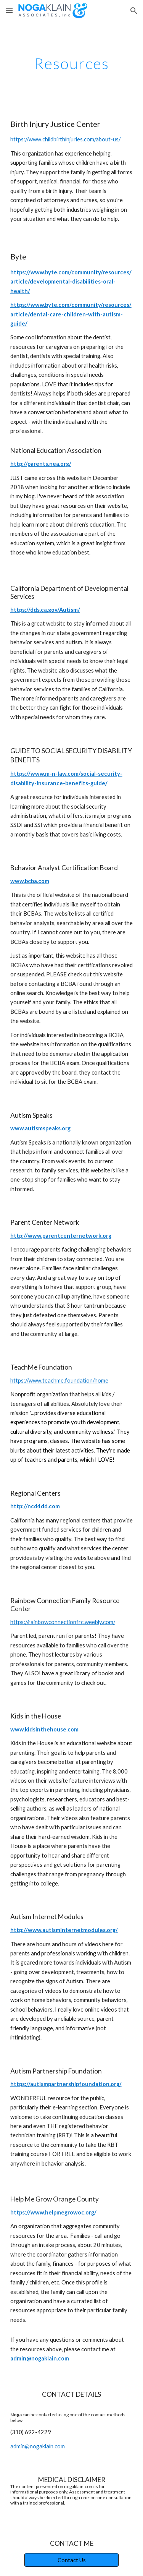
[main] (71, 63)
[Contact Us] (71, 2560)
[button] (9, 10)
